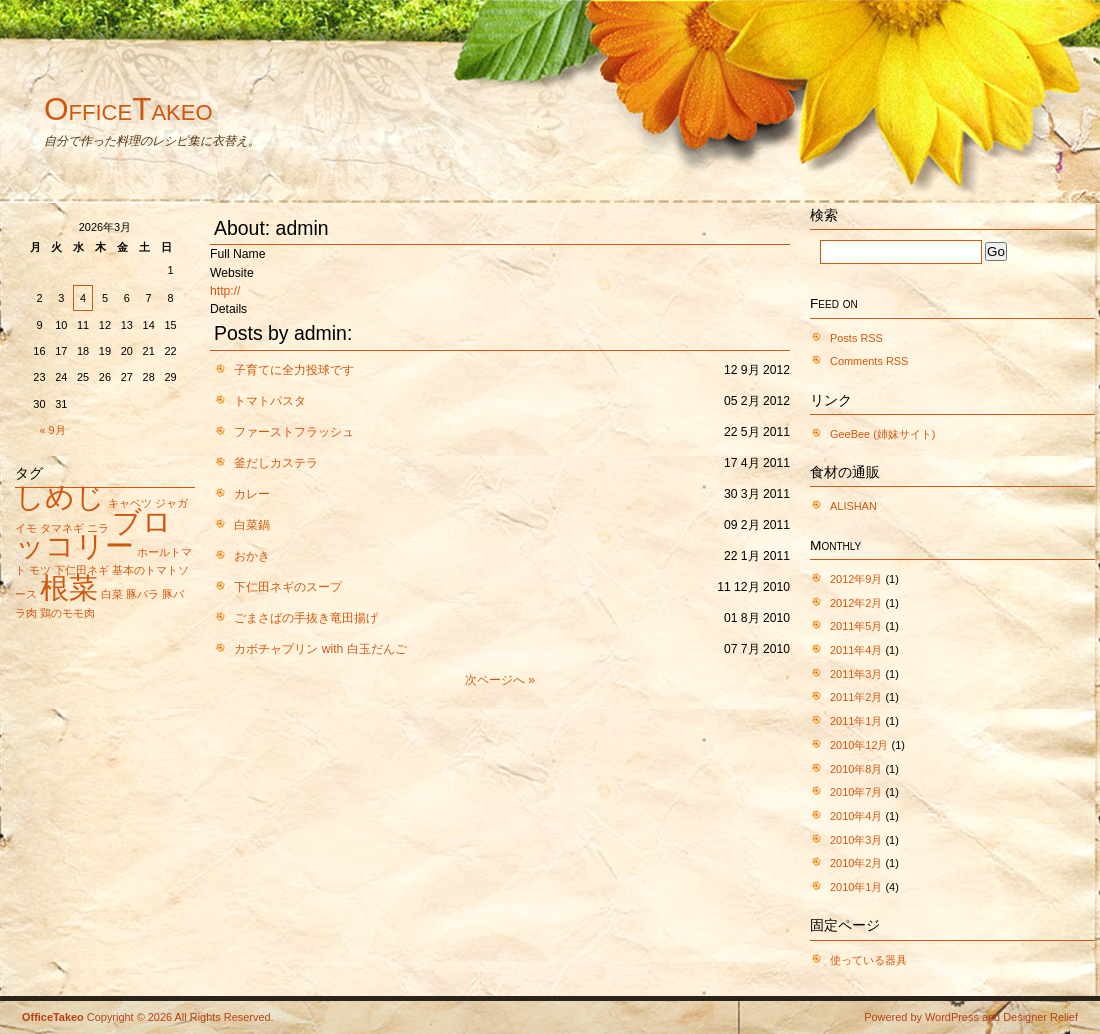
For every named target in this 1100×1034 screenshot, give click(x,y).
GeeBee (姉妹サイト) (882, 434)
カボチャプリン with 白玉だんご (320, 649)
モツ (40, 570)
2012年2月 (856, 603)
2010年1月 (856, 887)
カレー (252, 494)
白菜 (112, 594)
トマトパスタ (270, 401)
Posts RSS (856, 338)
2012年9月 (856, 579)
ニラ (98, 528)
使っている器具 (868, 960)
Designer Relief (1040, 1017)
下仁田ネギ (81, 570)
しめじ (60, 496)
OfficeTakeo (128, 109)
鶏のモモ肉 (67, 613)
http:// (225, 291)
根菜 (69, 587)
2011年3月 (856, 674)
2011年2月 (856, 697)
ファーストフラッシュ (294, 432)
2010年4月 (856, 816)
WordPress (952, 1017)
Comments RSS (869, 361)
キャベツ (130, 503)
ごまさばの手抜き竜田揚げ (306, 618)
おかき (252, 556)
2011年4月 (856, 650)
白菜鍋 (252, 525)
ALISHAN (853, 506)
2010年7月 (856, 792)
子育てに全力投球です (294, 370)
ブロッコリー (93, 533)
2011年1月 (856, 721)
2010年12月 (859, 745)
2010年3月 (856, 840)
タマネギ (62, 528)
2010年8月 (856, 769)
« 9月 (53, 430)
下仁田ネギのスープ (288, 587)
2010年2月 (856, 863)
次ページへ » (500, 680)
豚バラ (142, 594)
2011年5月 (856, 626)
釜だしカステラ (276, 463)
